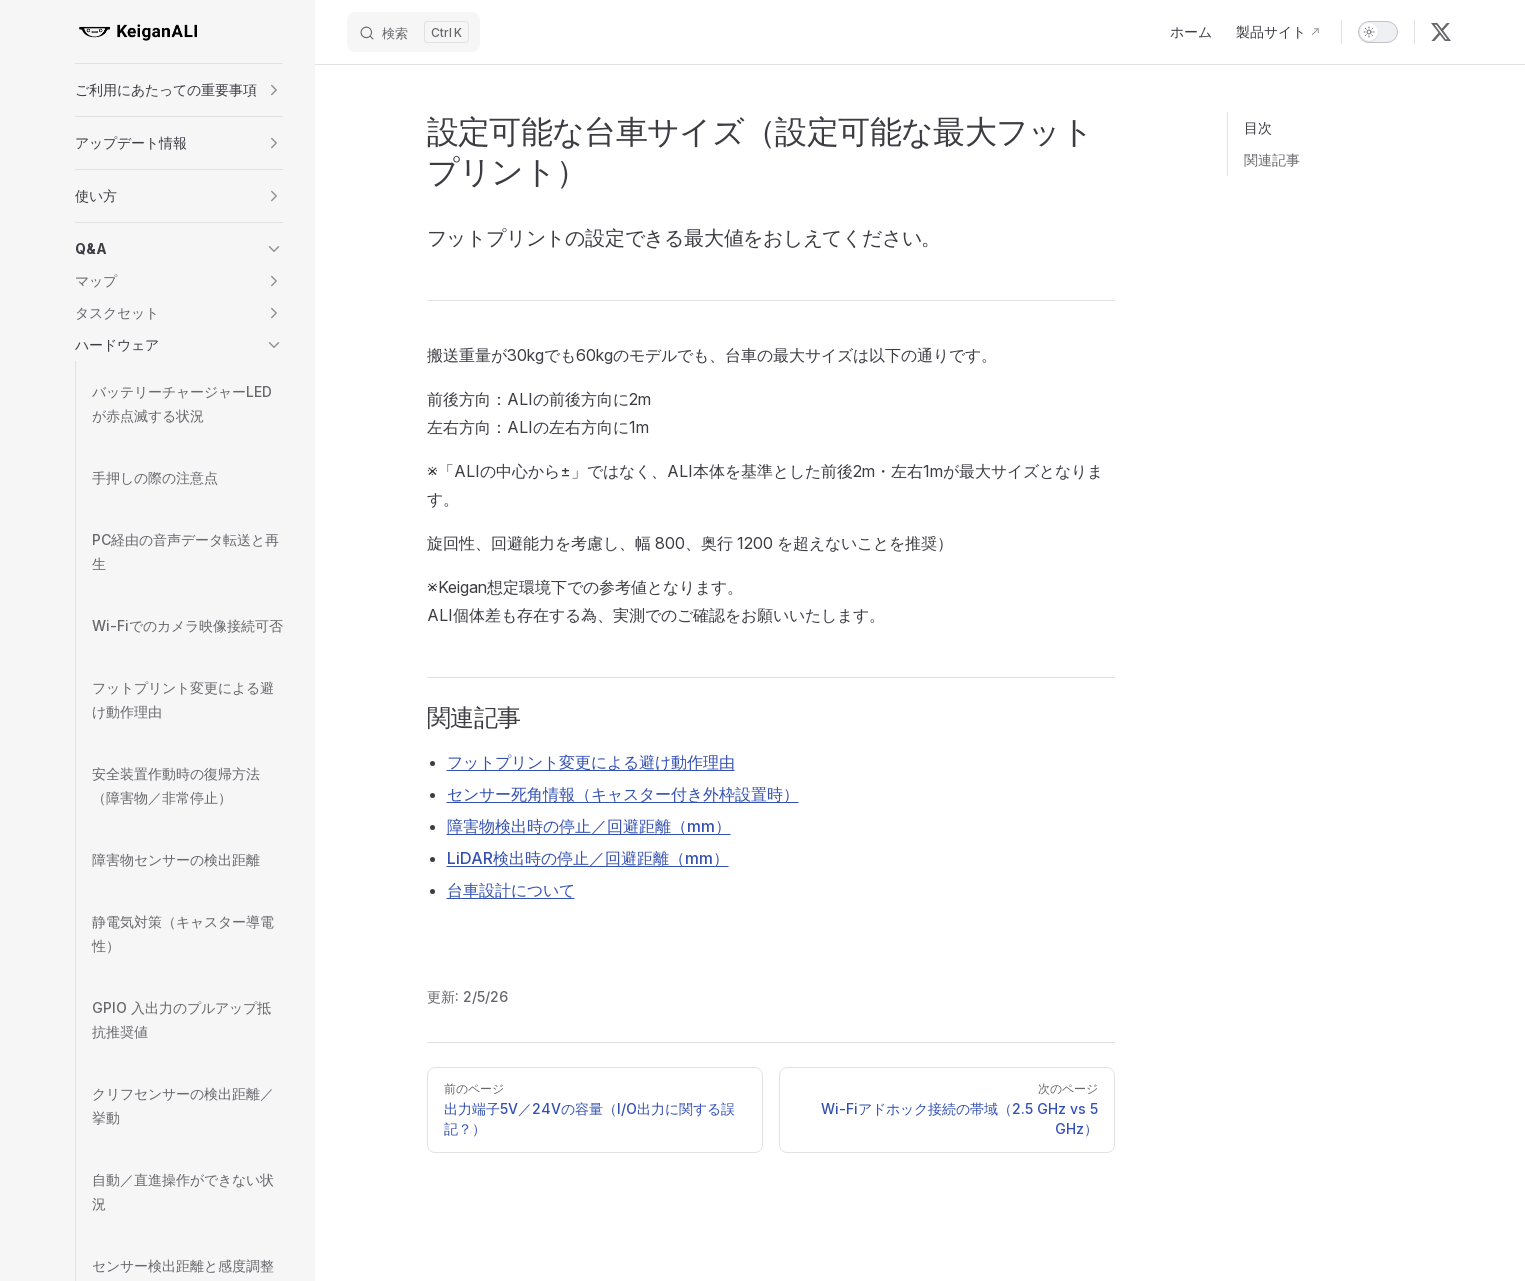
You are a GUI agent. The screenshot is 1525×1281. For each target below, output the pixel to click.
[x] (1441, 32)
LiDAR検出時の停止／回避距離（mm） (588, 858)
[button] (179, 90)
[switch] (1378, 32)
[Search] (413, 32)
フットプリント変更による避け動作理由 (591, 762)
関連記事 (1272, 159)
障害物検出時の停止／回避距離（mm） (589, 826)
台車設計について (511, 890)
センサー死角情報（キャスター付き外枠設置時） (623, 794)
